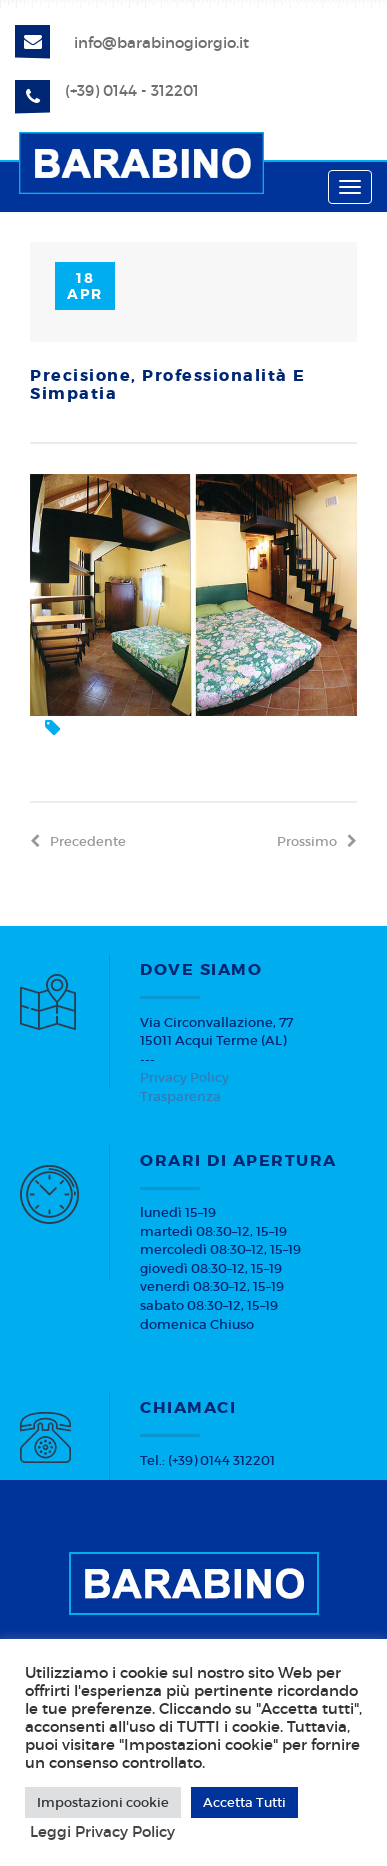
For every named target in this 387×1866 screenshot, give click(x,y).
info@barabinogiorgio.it (161, 42)
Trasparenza (180, 1096)
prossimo (317, 841)
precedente (78, 841)
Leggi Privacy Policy (102, 1832)
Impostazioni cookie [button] (103, 1802)
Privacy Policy (184, 1077)
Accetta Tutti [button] (244, 1802)
